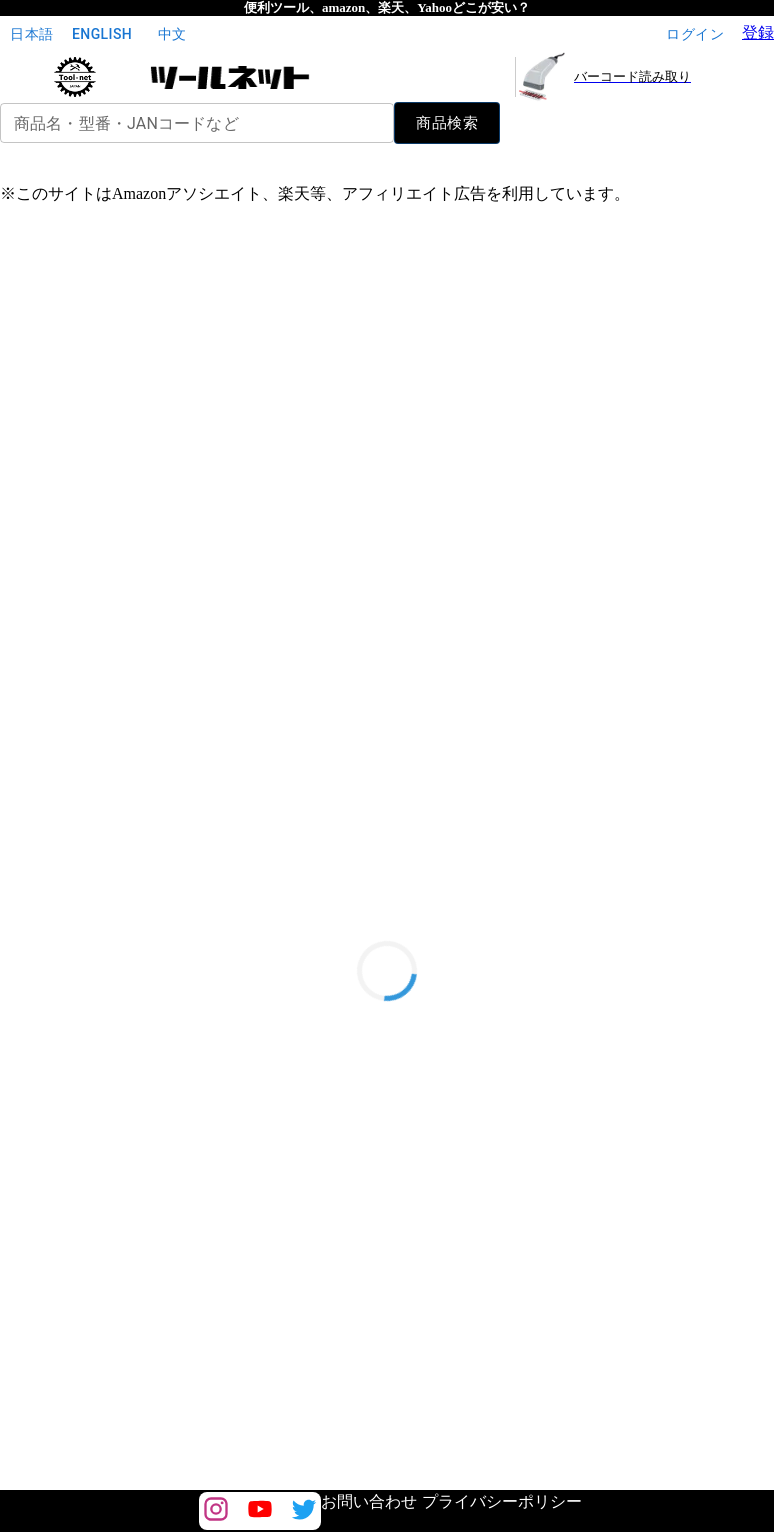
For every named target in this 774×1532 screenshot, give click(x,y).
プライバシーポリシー (502, 1501)
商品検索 (447, 123)
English (102, 34)
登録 (758, 32)
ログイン (695, 34)
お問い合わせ (369, 1501)
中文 (172, 34)
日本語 (32, 34)
